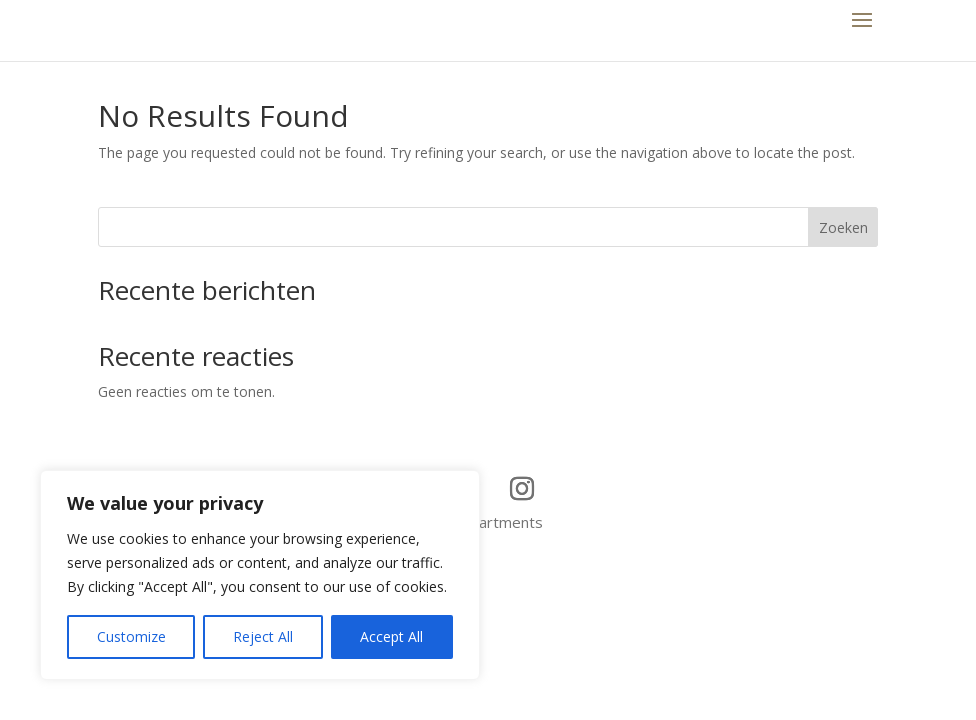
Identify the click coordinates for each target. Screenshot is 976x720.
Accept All (391, 636)
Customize (131, 636)
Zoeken (843, 227)
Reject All (263, 636)
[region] (260, 575)
